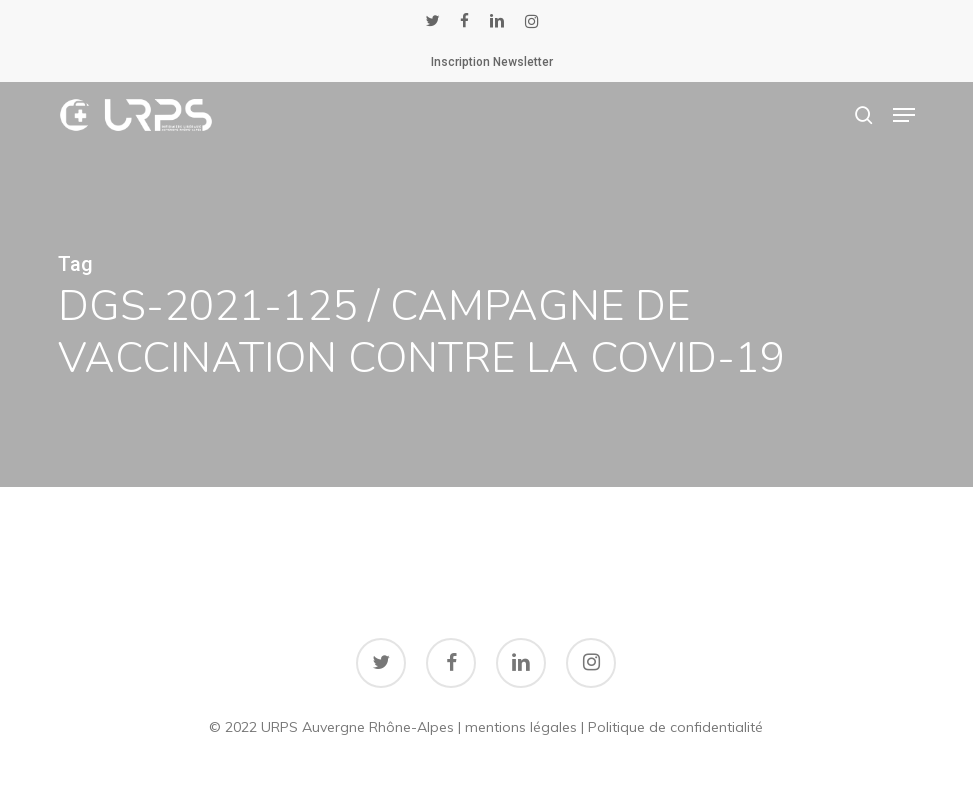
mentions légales (521, 727)
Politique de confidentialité (675, 727)
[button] (904, 115)
